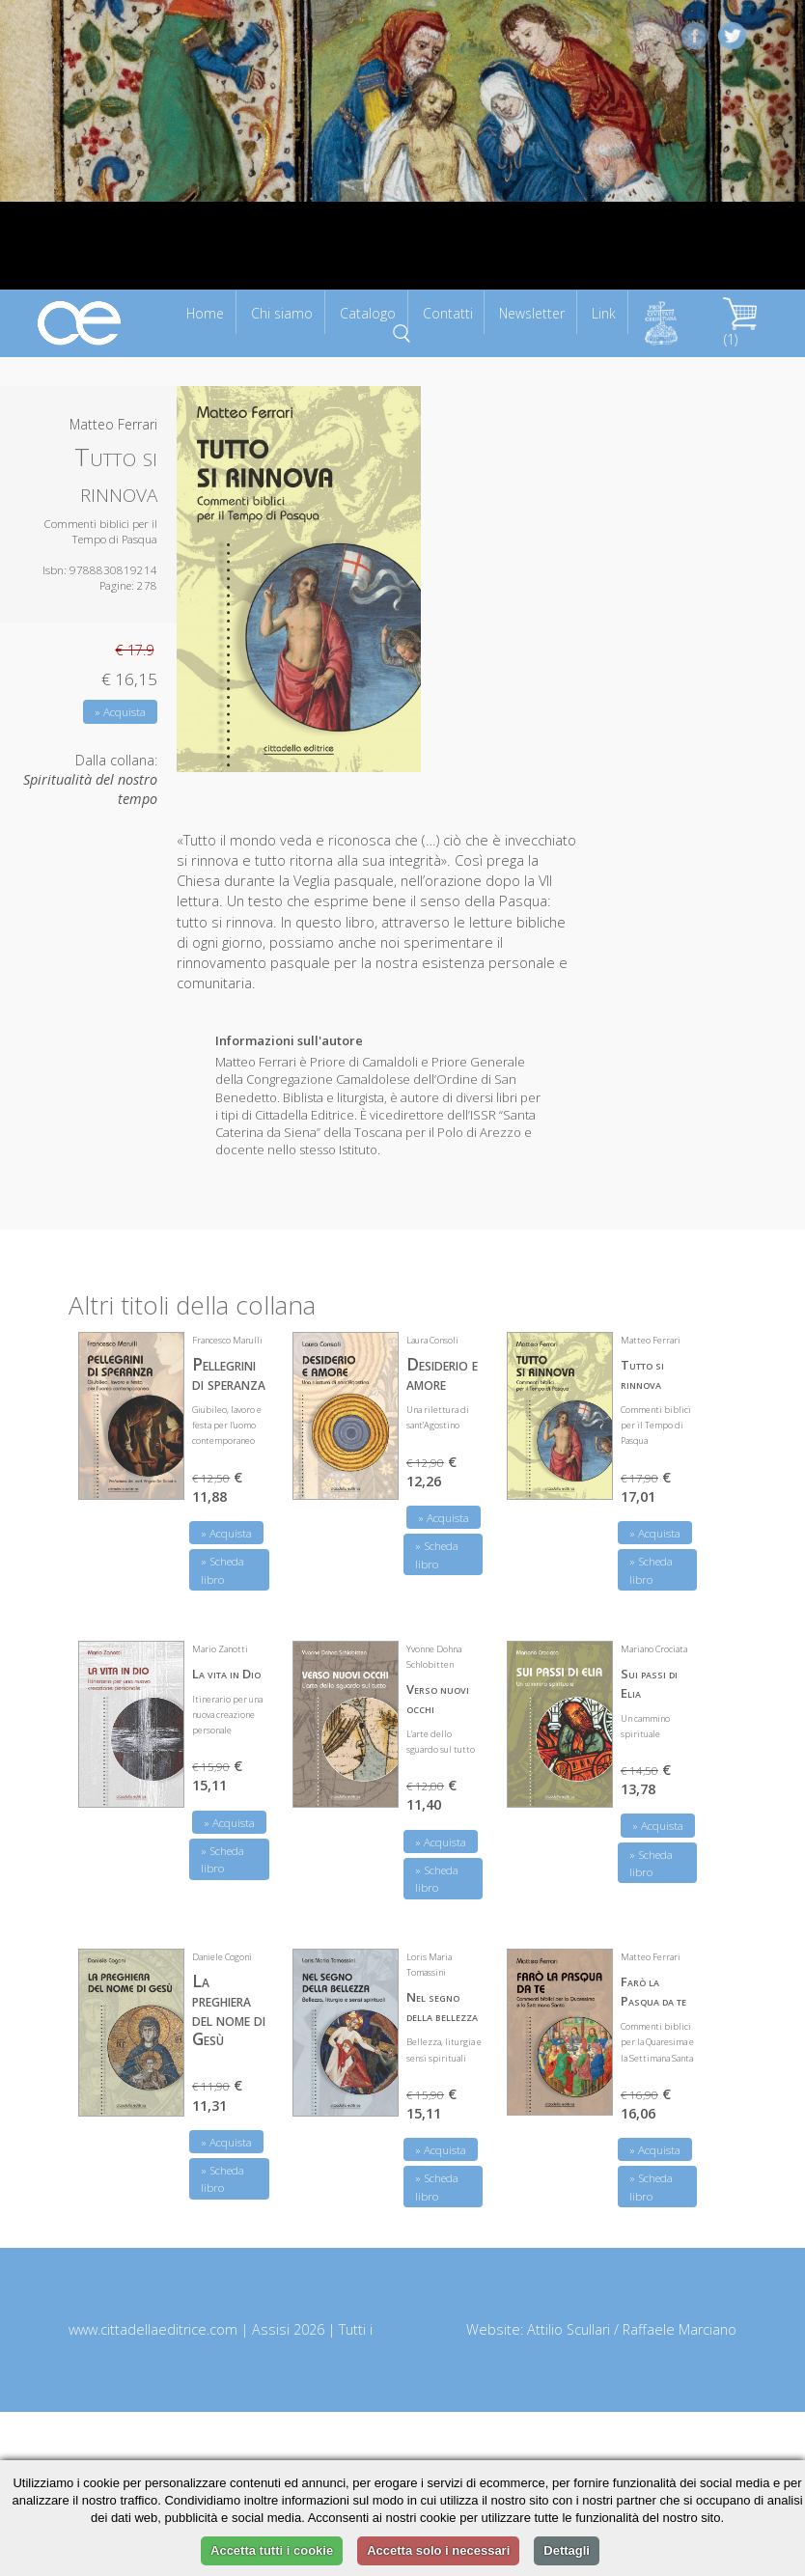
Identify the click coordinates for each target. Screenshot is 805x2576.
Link (604, 313)
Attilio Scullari (568, 2329)
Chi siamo (282, 313)
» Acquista (120, 712)
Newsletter (532, 313)
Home (205, 313)
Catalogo (368, 313)
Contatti (448, 313)
